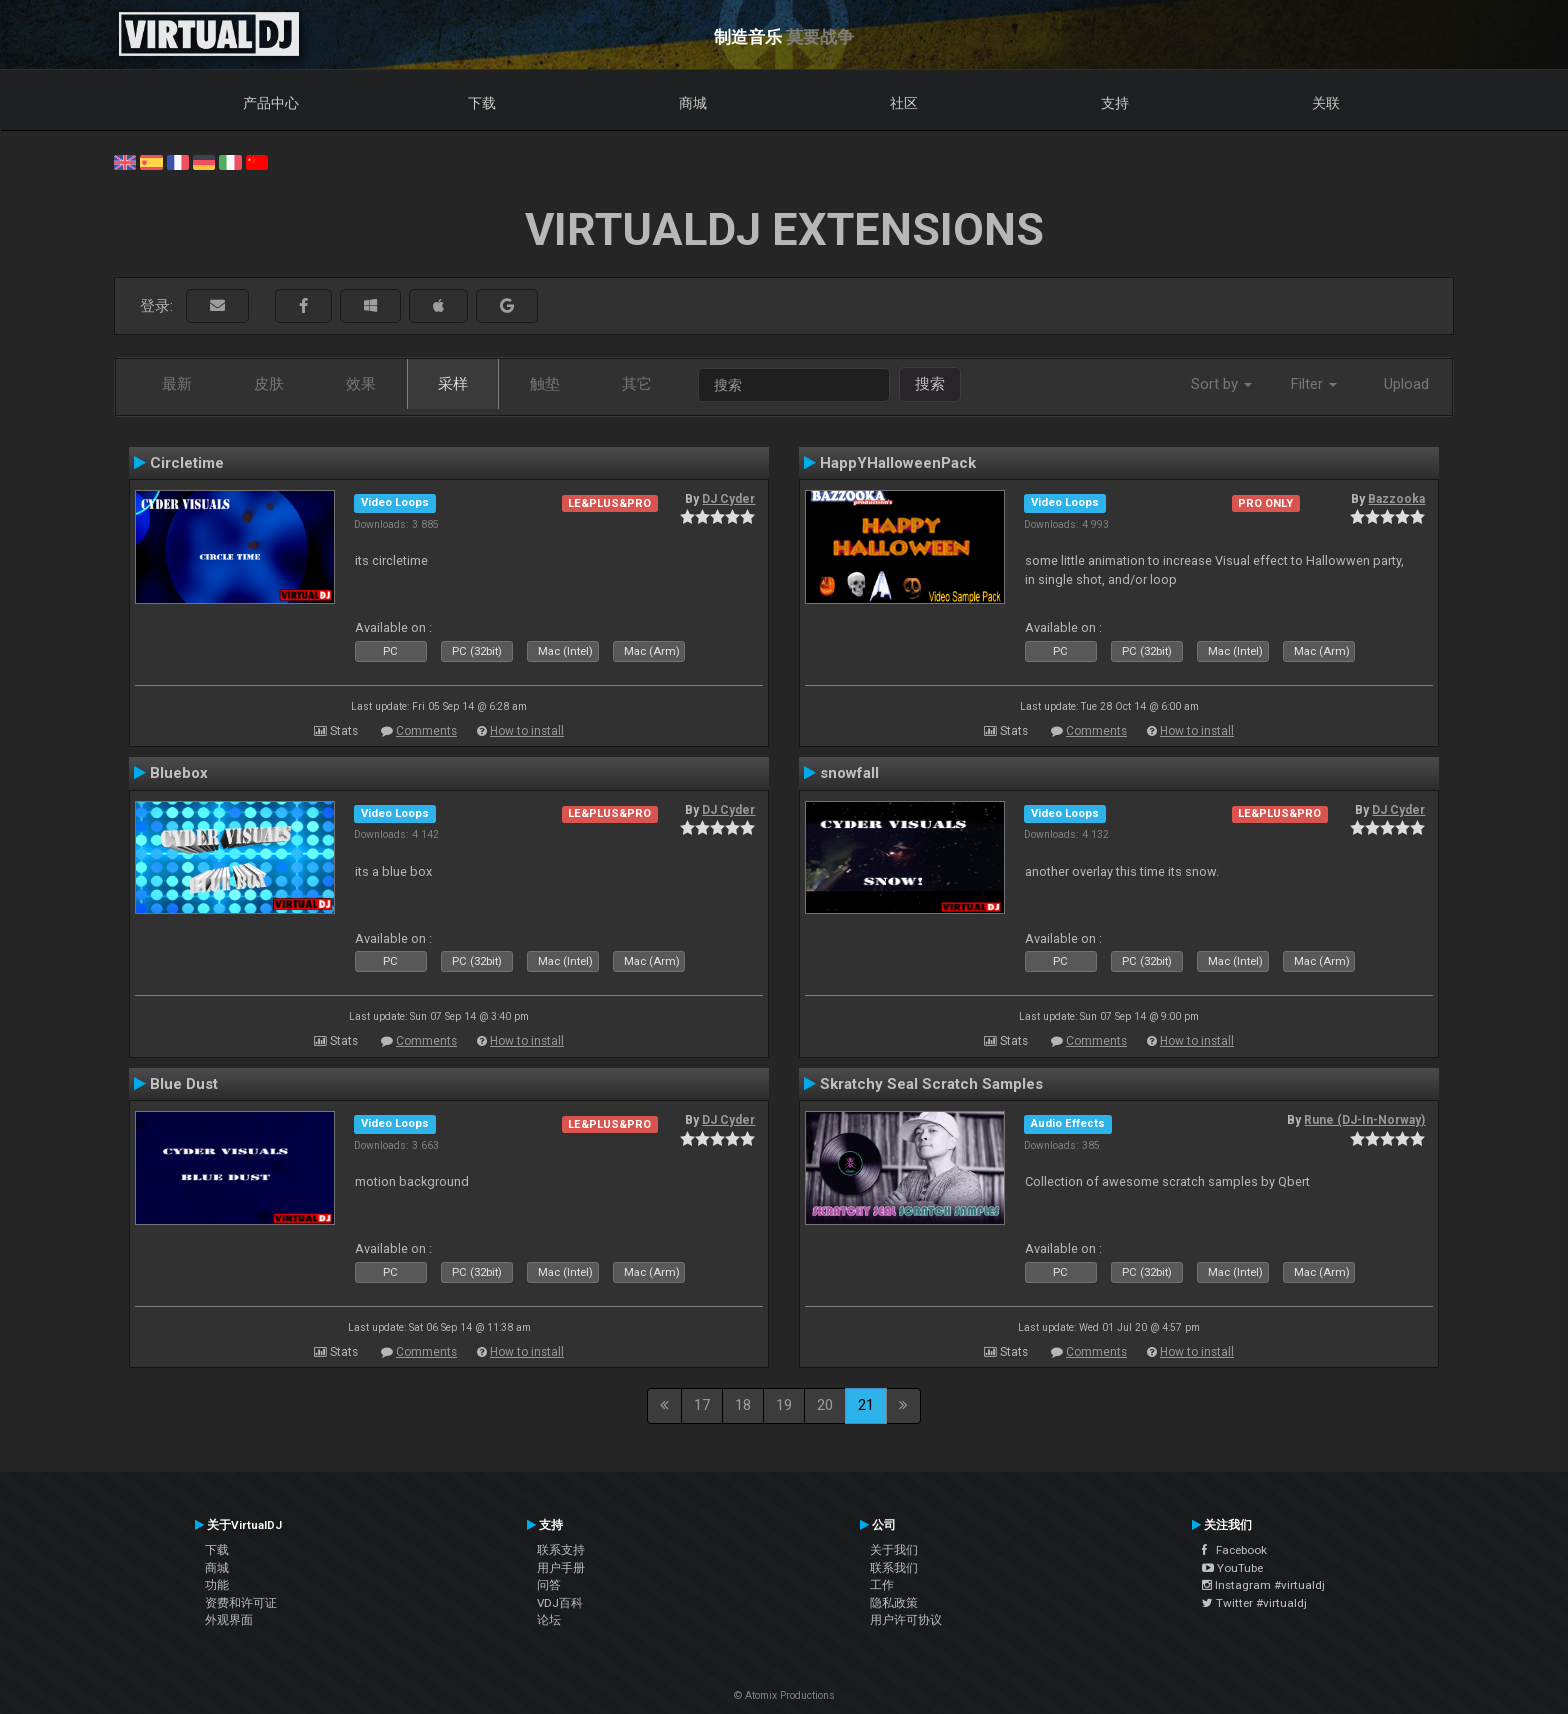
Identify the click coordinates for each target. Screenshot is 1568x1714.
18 (743, 1405)
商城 (693, 103)
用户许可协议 (906, 1620)
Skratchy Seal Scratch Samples (931, 1084)
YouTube (1232, 1568)
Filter (1314, 384)
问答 (549, 1585)
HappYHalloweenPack (898, 463)
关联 (1326, 103)
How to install (527, 731)
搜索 (930, 384)
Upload (1406, 384)
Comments (426, 731)
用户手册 (561, 1568)
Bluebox (179, 773)
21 (866, 1405)
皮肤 (269, 384)
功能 (217, 1585)
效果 (361, 384)
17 (702, 1405)
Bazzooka (1396, 499)
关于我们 (894, 1550)
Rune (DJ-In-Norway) (1364, 1120)
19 (784, 1405)
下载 (482, 103)
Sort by (1221, 384)
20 (825, 1405)
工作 (882, 1585)
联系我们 (894, 1568)
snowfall (849, 773)
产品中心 (271, 103)
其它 (637, 384)
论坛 (549, 1620)
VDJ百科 (560, 1603)
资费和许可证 (241, 1603)
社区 (904, 103)
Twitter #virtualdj (1254, 1603)
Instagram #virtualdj (1263, 1585)
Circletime (187, 463)
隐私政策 (894, 1603)
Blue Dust (184, 1084)
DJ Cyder (728, 499)
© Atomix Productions (784, 1695)
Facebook (1234, 1550)
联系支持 (561, 1550)
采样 (453, 384)
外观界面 (229, 1620)
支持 (1115, 103)
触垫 (545, 384)
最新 (177, 384)
